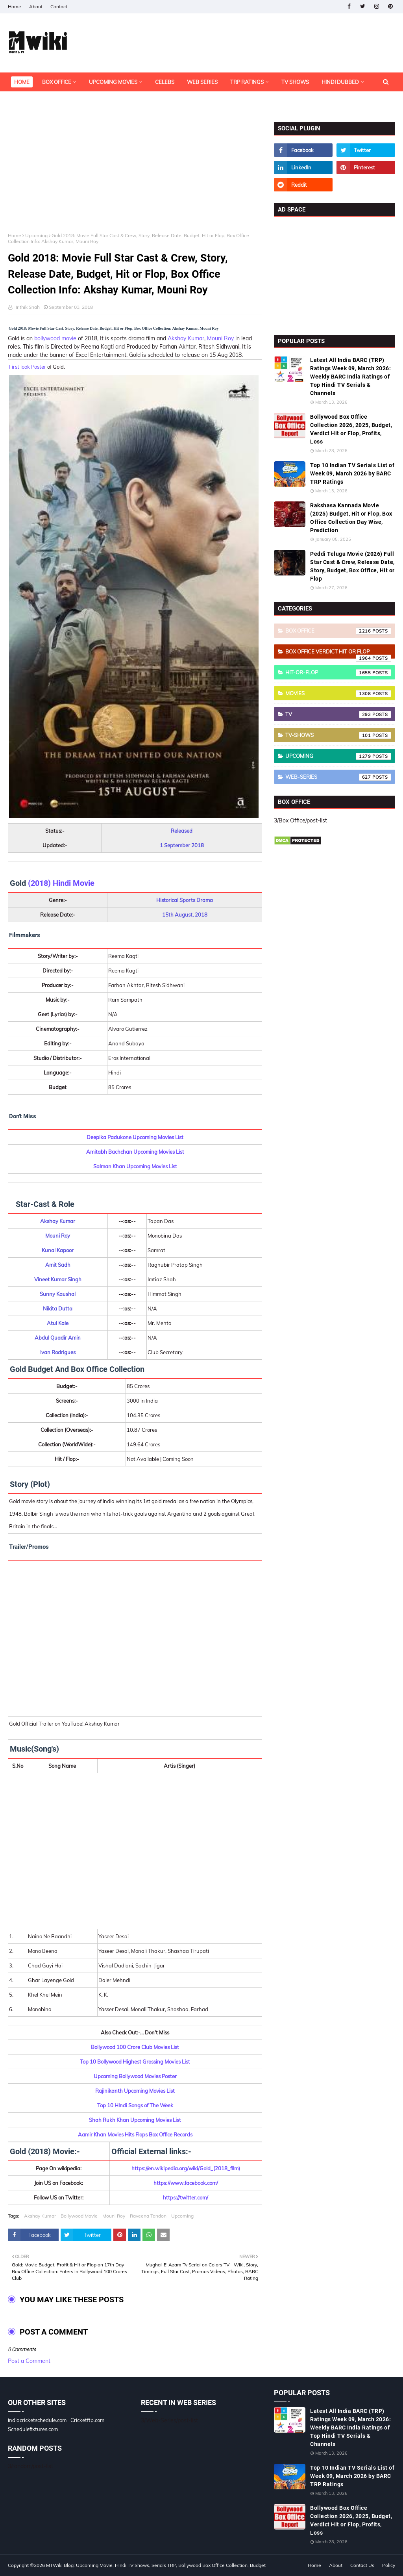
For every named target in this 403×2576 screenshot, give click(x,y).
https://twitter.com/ (185, 2197)
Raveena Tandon (148, 2216)
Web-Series (338, 777)
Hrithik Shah (26, 307)
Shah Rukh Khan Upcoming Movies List (135, 2120)
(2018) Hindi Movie (61, 883)
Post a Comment (29, 2360)
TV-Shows (338, 735)
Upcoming (36, 235)
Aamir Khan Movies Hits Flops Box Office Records (135, 2134)
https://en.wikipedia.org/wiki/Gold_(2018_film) (185, 2168)
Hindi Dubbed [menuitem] (340, 82)
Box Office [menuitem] (56, 82)
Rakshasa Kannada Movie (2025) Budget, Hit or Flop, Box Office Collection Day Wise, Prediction (351, 517)
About (36, 6)
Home (14, 6)
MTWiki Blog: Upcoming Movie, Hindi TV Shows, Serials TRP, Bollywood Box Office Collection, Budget (156, 2565)
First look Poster (27, 367)
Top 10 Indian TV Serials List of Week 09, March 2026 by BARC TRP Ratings (352, 473)
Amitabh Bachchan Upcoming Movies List (135, 1152)
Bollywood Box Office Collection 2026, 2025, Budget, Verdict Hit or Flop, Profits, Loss (351, 429)
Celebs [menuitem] (164, 82)
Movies (338, 693)
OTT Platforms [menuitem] (34, 101)
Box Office (338, 631)
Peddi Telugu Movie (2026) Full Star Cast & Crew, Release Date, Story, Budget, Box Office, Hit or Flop (352, 566)
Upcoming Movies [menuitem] (113, 82)
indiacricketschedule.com (37, 2420)
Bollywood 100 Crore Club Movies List (135, 2047)
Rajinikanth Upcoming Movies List (135, 2091)
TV (338, 714)
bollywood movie (55, 338)
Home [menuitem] (22, 82)
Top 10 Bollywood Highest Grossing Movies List (135, 2061)
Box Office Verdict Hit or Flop (338, 653)
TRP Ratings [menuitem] (247, 82)
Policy (388, 2565)
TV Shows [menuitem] (295, 82)
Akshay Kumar (186, 338)
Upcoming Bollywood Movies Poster (135, 2076)
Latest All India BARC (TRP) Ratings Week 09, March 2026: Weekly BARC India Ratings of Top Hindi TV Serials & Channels (350, 376)
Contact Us (362, 2565)
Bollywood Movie (79, 2216)
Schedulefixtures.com (33, 2429)
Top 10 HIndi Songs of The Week (135, 2105)
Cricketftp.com (87, 2420)
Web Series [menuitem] (202, 82)
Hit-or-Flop (338, 672)
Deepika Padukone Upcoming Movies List (135, 1137)
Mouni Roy (220, 338)
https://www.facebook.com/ (185, 2183)
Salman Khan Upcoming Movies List (135, 1166)
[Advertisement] (135, 177)
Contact (58, 6)
